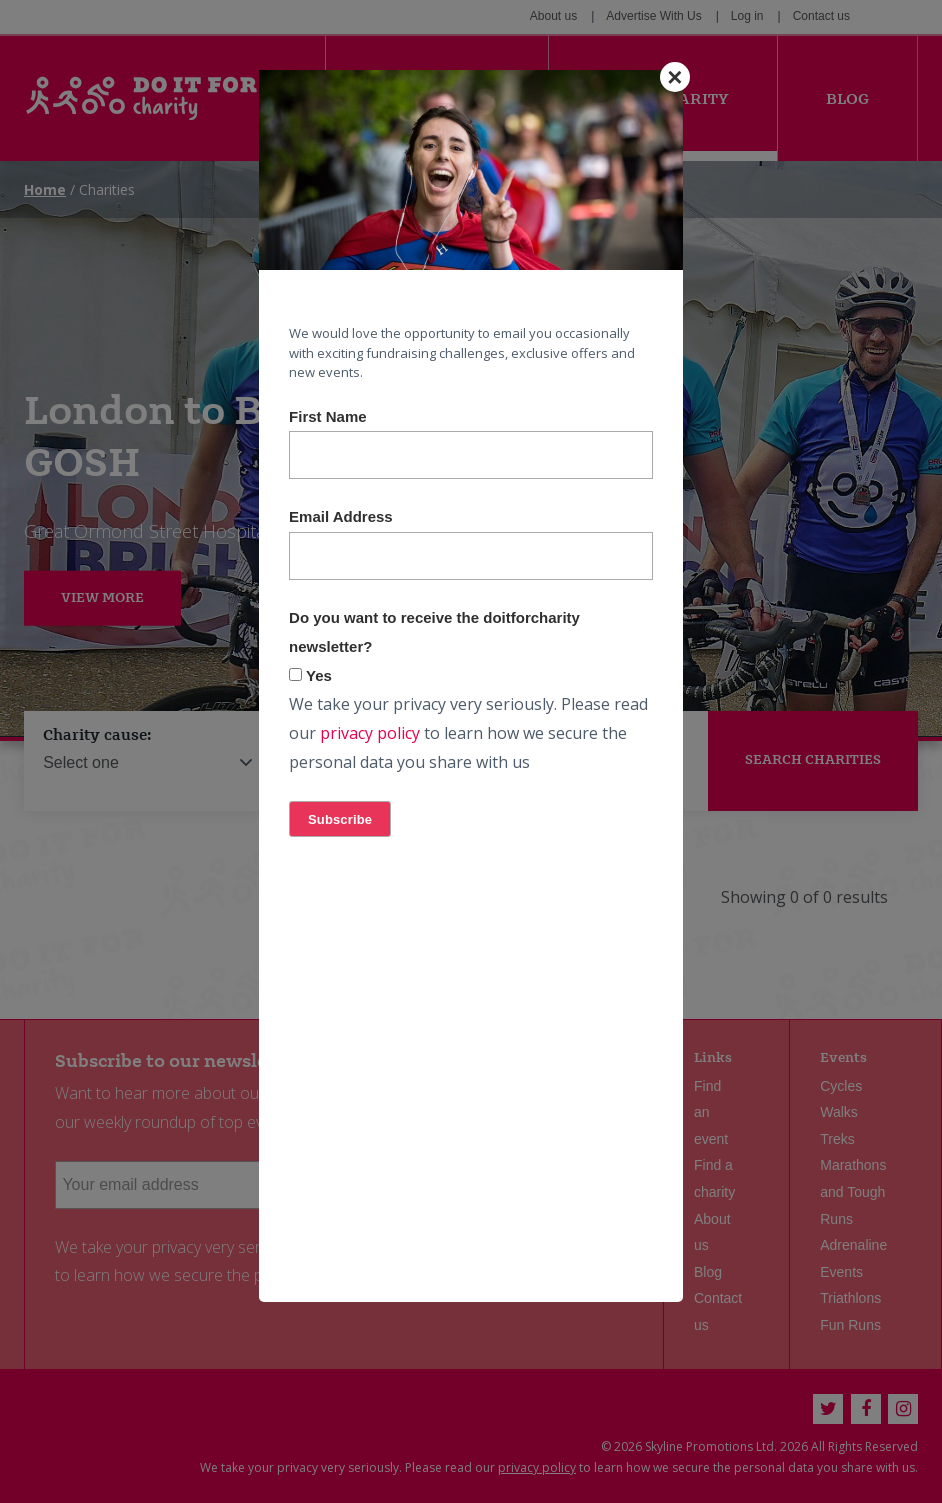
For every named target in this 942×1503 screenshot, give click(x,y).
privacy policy (370, 733)
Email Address (341, 516)
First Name (328, 416)
